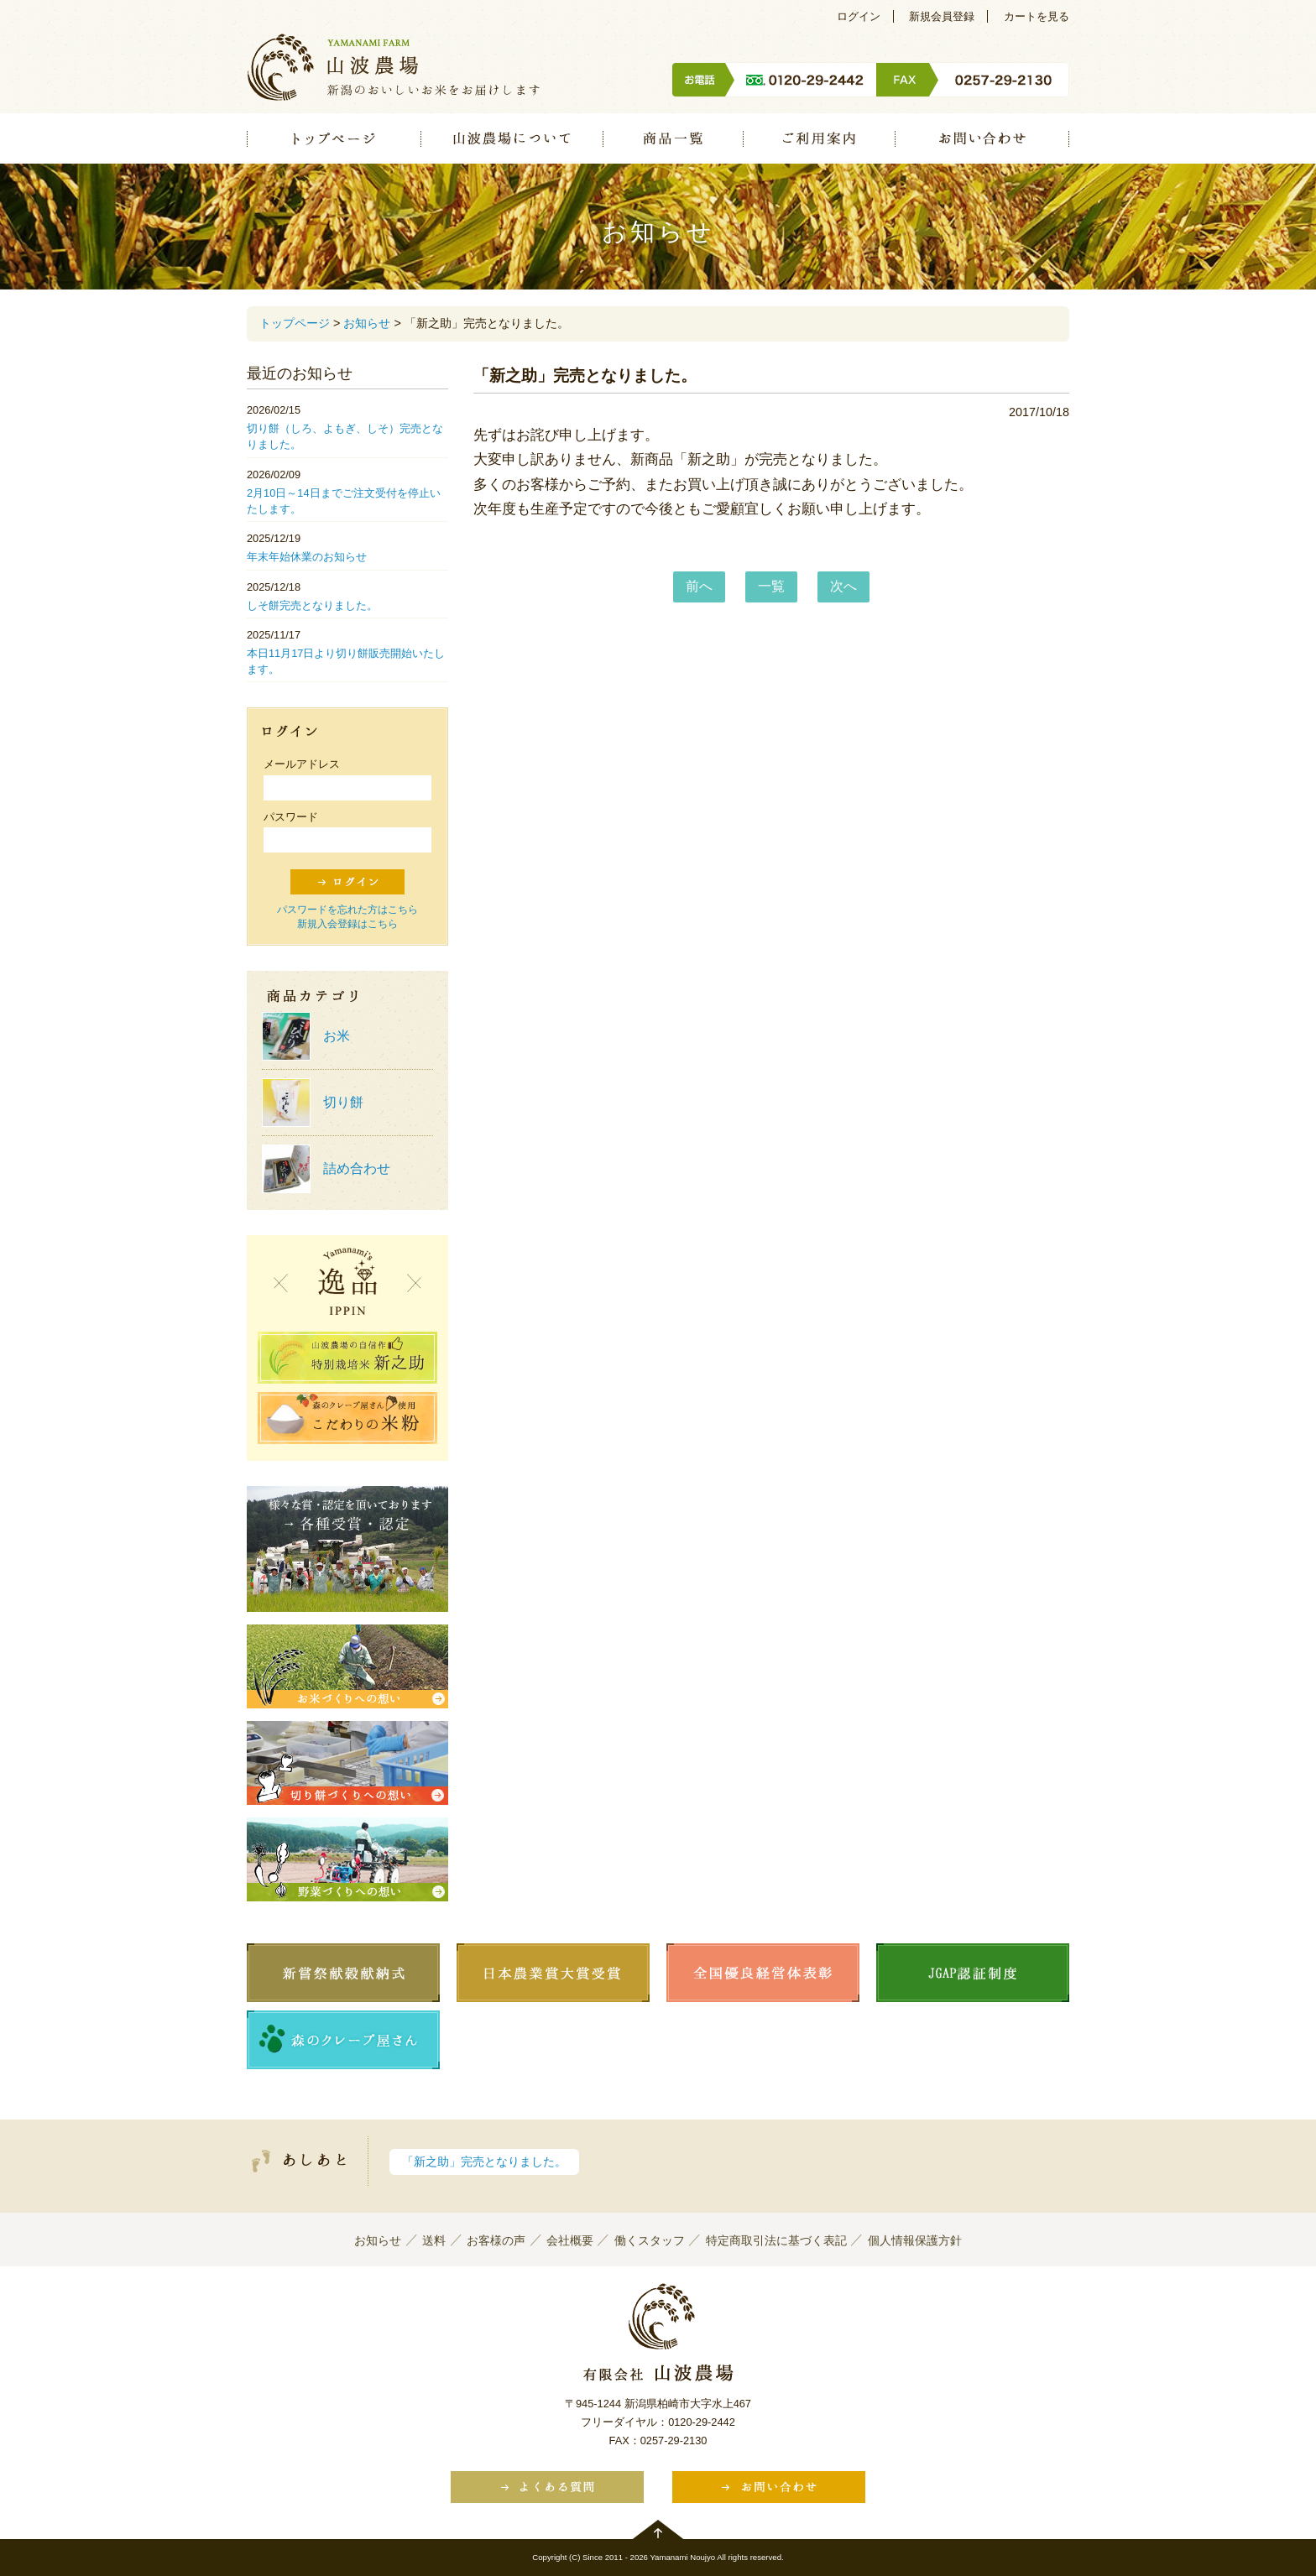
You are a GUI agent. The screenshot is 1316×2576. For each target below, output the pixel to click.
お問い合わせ (982, 138)
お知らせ (366, 323)
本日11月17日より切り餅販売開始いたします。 (346, 661)
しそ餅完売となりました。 (312, 605)
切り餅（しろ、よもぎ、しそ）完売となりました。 (345, 436)
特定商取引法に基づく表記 (776, 2239)
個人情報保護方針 (915, 2239)
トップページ (333, 138)
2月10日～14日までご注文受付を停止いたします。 (344, 501)
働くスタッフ (649, 2239)
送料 (434, 2239)
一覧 (771, 586)
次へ (843, 586)
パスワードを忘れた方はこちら (347, 910)
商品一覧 (673, 138)
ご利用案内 (819, 138)
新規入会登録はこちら (347, 924)
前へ (699, 586)
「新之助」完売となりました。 (484, 2161)
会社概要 (569, 2239)
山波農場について (511, 138)
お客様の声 (496, 2239)
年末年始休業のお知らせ (307, 556)
